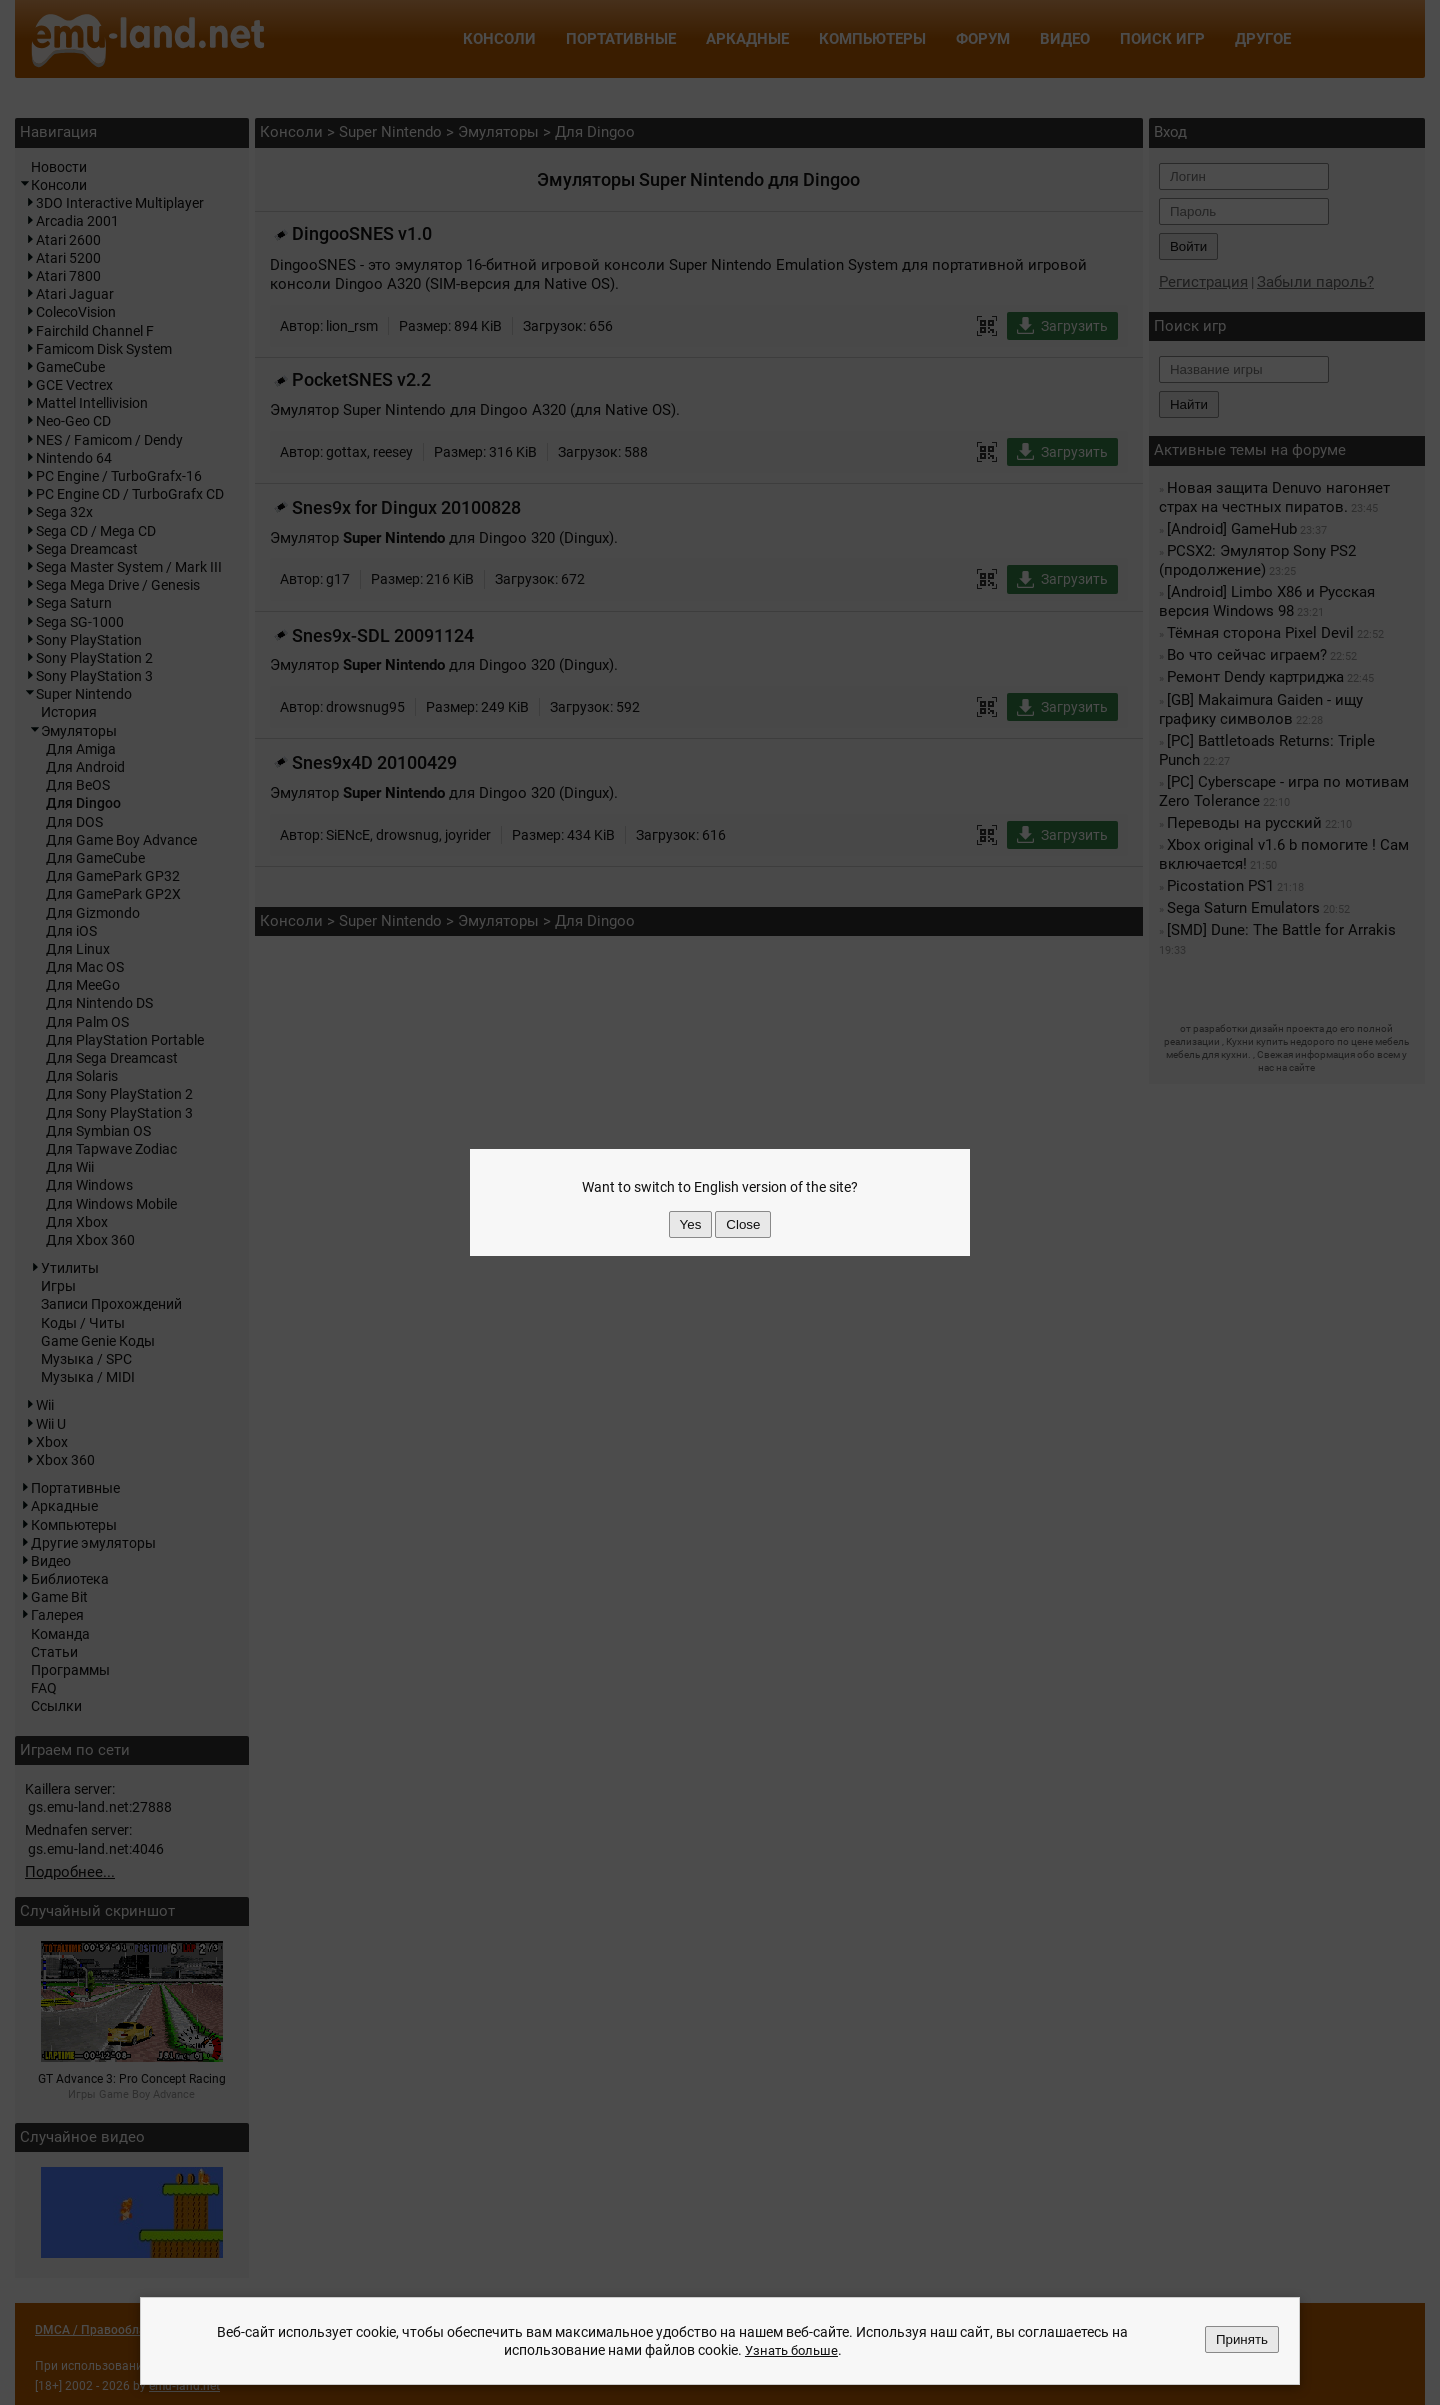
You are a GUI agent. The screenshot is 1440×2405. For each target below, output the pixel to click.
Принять (1242, 2339)
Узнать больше (791, 2350)
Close (743, 1224)
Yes (691, 1224)
